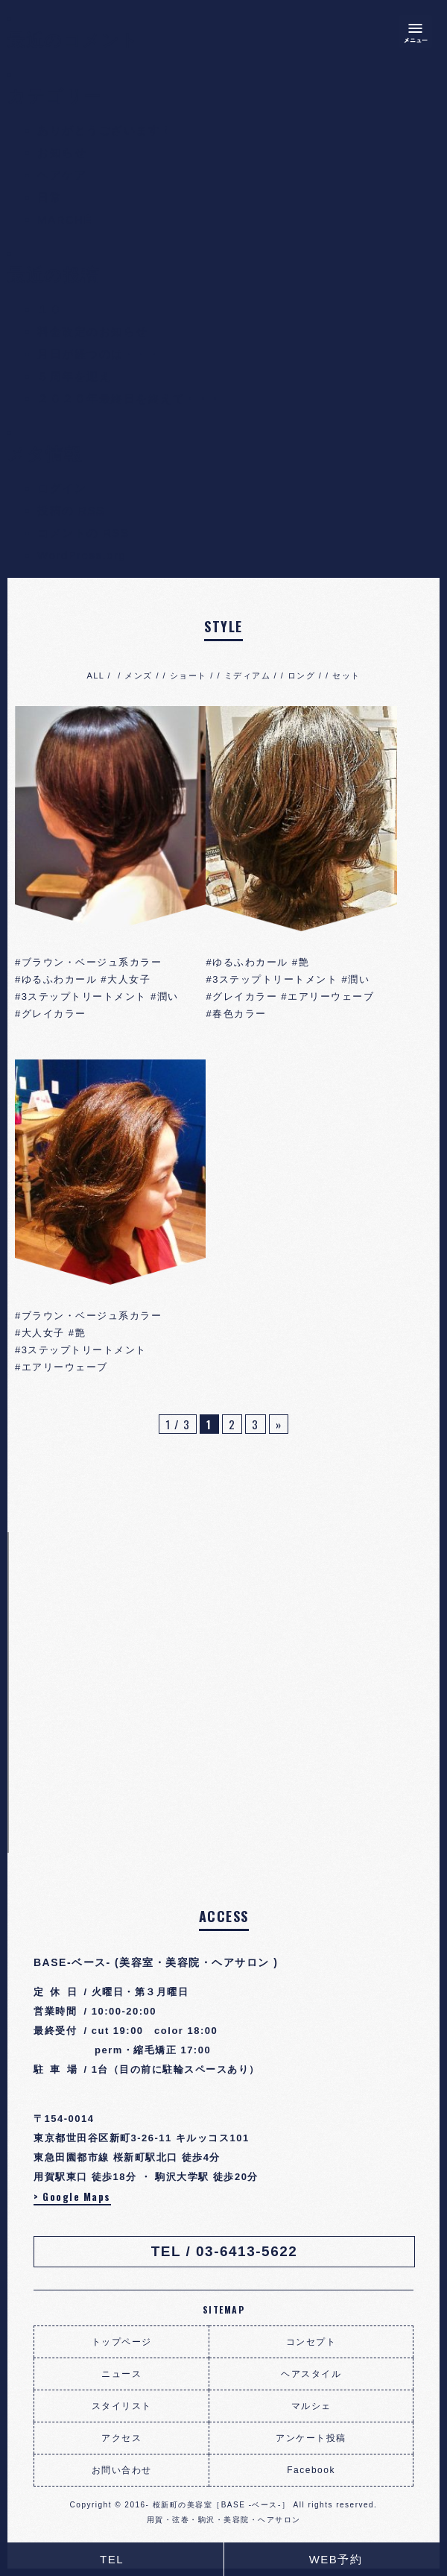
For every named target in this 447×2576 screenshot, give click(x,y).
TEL (112, 2559)
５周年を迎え (74, 376)
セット (346, 675)
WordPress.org (81, 555)
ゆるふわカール (60, 979)
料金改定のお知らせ (92, 331)
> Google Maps (72, 2196)
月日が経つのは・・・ (98, 353)
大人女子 (128, 979)
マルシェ (311, 2406)
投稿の (71, 510)
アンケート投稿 (311, 2438)
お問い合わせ (122, 2470)
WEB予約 (336, 2559)
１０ (49, 309)
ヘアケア (61, 175)
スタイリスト (122, 2406)
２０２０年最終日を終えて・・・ (129, 398)
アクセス (121, 2438)
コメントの (83, 533)
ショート (188, 675)
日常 (49, 197)
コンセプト (311, 2342)
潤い (168, 996)
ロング (302, 675)
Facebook (311, 2470)
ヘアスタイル (311, 2374)
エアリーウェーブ (331, 996)
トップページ (122, 2342)
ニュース (121, 2374)
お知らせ (61, 152)
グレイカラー (54, 1013)
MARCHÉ (64, 219)
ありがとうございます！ (105, 130)
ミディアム (247, 675)
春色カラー (239, 1013)
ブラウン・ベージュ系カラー (92, 962)
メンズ (138, 675)
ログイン (61, 488)
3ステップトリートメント (84, 996)
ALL (95, 675)
